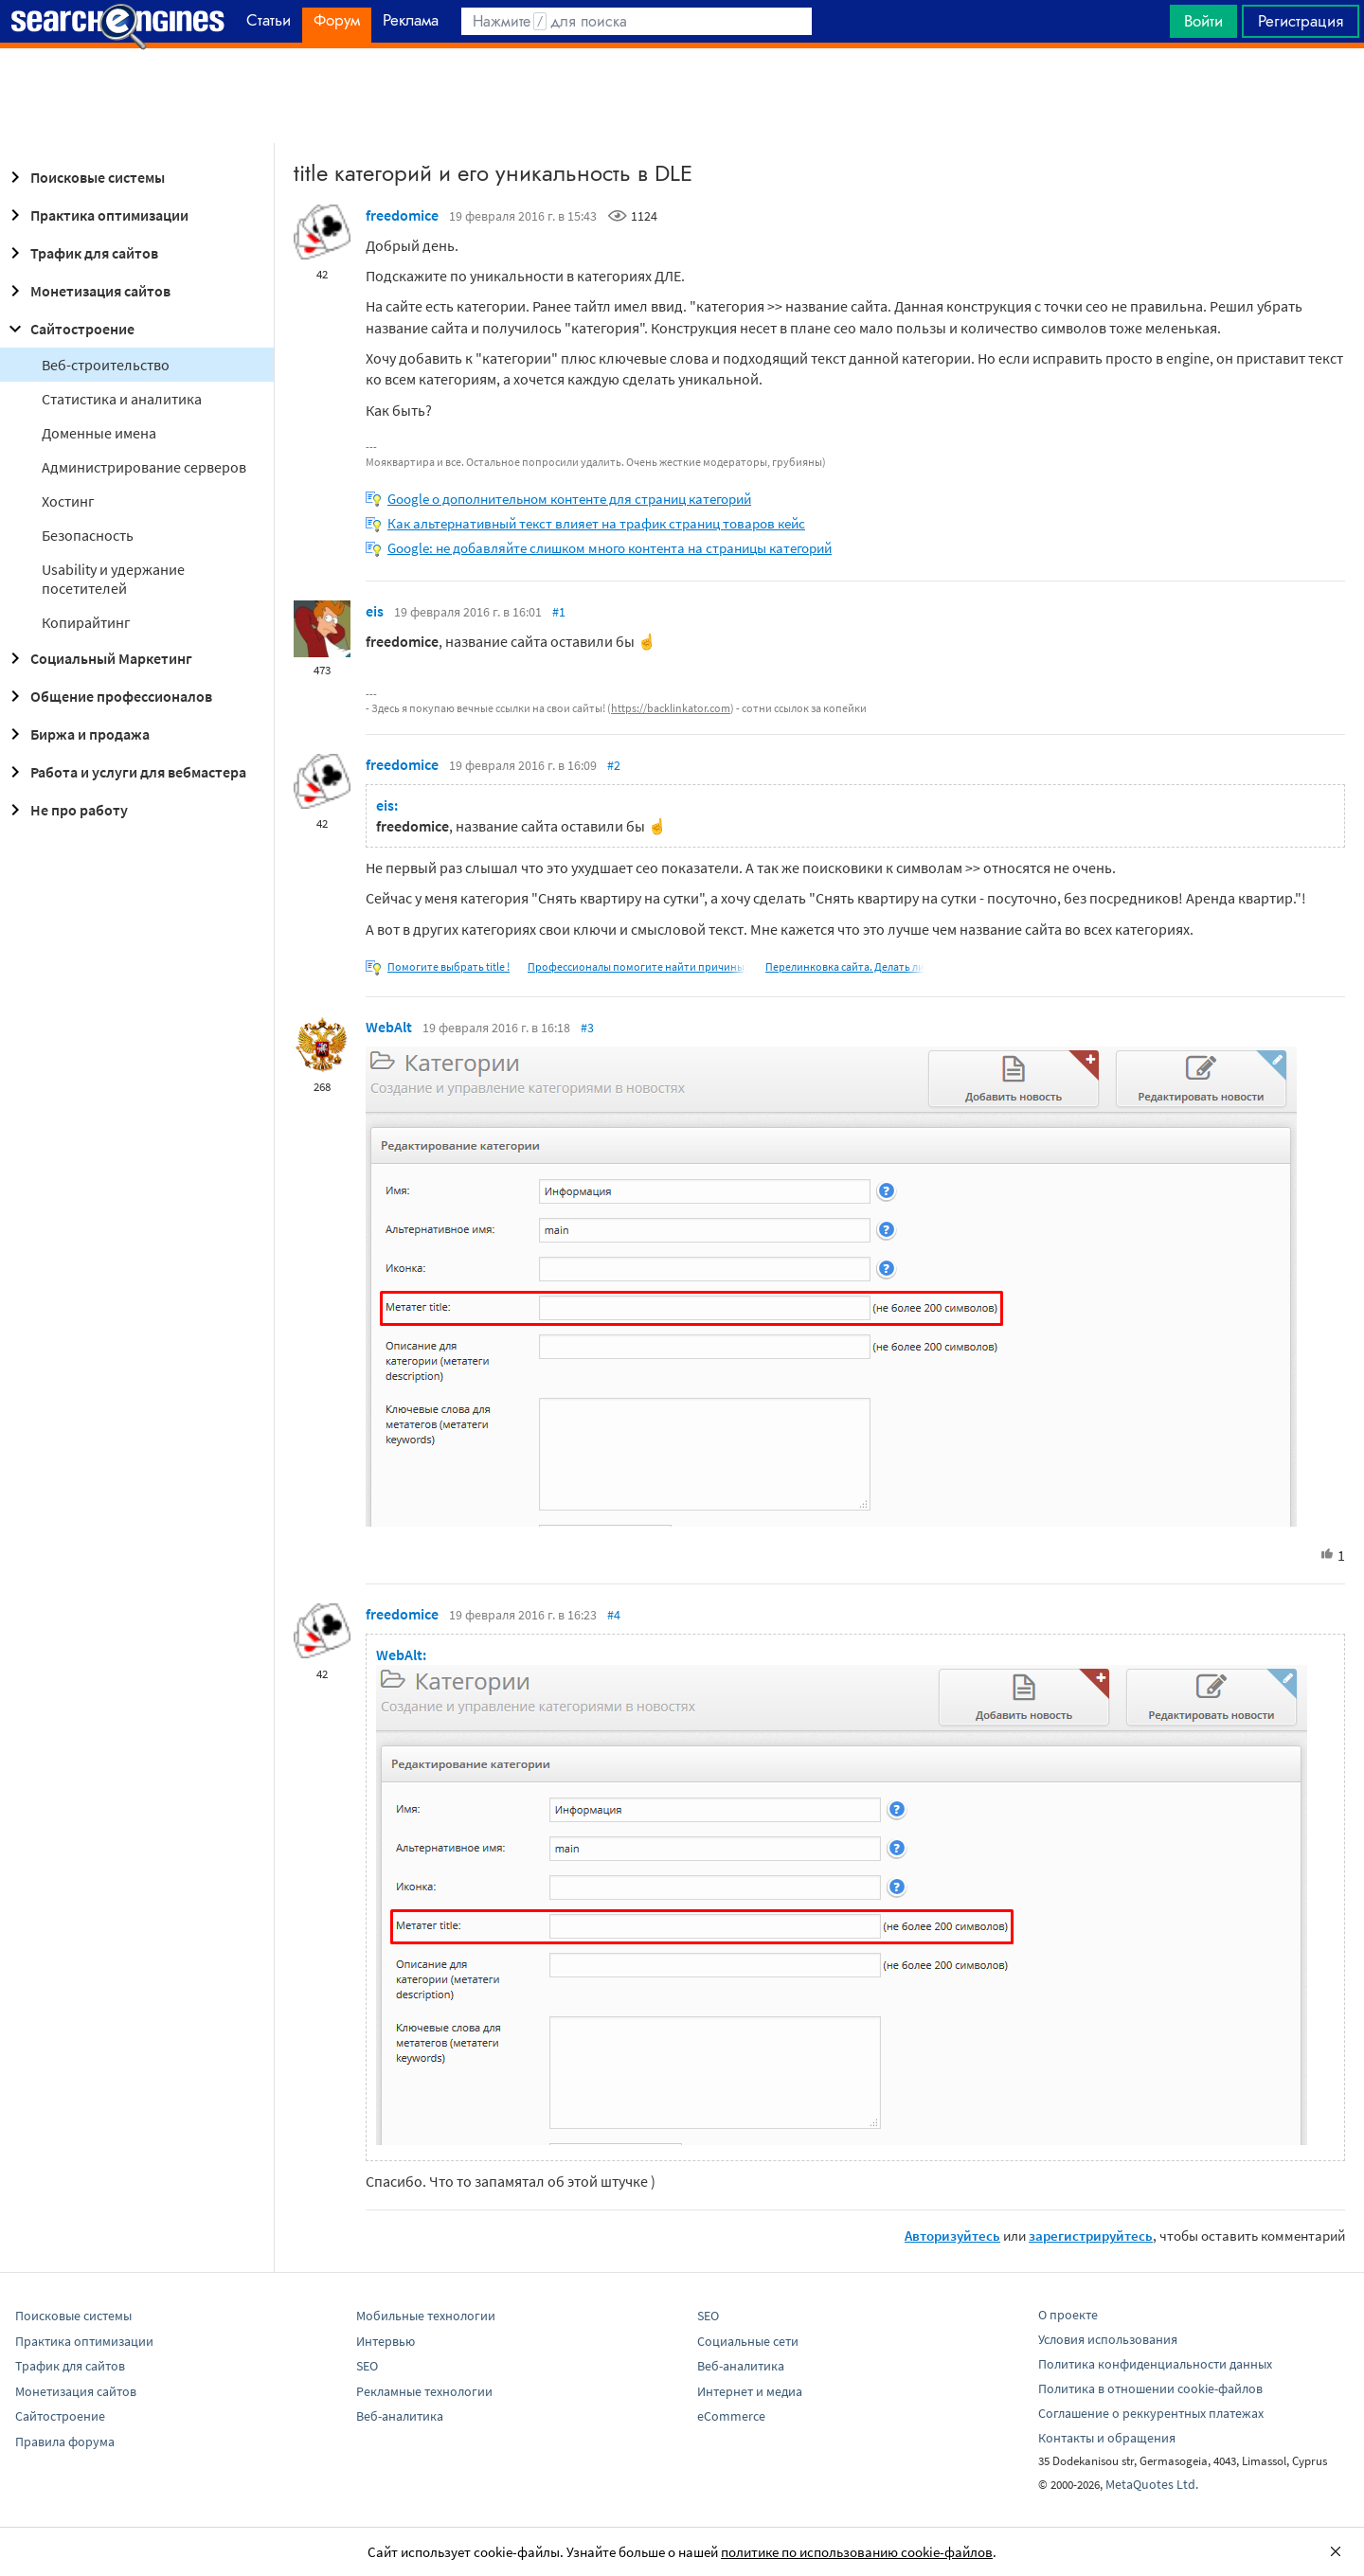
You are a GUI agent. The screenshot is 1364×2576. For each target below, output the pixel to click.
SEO (367, 2365)
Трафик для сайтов (81, 253)
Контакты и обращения (1107, 2437)
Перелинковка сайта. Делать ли (844, 966)
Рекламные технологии (424, 2391)
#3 (587, 1027)
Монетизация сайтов (87, 290)
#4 (613, 1614)
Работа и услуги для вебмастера (125, 771)
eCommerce (731, 2415)
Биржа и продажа (77, 734)
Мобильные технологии (425, 2315)
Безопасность (88, 535)
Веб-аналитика (399, 2415)
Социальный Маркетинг (98, 658)
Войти (1203, 20)
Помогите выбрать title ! (448, 966)
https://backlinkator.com (670, 708)
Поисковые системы (84, 177)
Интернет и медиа (749, 2391)
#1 (558, 611)
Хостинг (68, 501)
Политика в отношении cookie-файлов (1150, 2388)
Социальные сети (748, 2341)
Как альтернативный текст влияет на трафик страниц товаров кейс (596, 523)
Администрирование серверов (144, 466)
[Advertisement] (682, 95)
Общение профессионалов (108, 696)
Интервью (385, 2341)
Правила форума (65, 2441)
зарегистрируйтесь (1091, 2236)
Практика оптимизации (96, 215)
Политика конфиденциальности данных (1155, 2363)
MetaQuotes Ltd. (1151, 2484)
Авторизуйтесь (952, 2236)
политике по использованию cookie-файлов (857, 2552)
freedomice (402, 215)
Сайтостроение (69, 328)
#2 (613, 765)
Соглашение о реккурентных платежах (1151, 2413)
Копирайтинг (86, 622)
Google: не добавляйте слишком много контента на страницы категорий (609, 548)
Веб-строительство (106, 364)
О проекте (1068, 2314)
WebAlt (389, 1026)
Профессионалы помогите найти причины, (637, 966)
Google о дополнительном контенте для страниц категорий (569, 499)
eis (375, 610)
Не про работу (66, 809)
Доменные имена (99, 432)
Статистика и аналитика (122, 398)
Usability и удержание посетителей (113, 579)
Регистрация (1300, 20)
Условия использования (1107, 2339)
